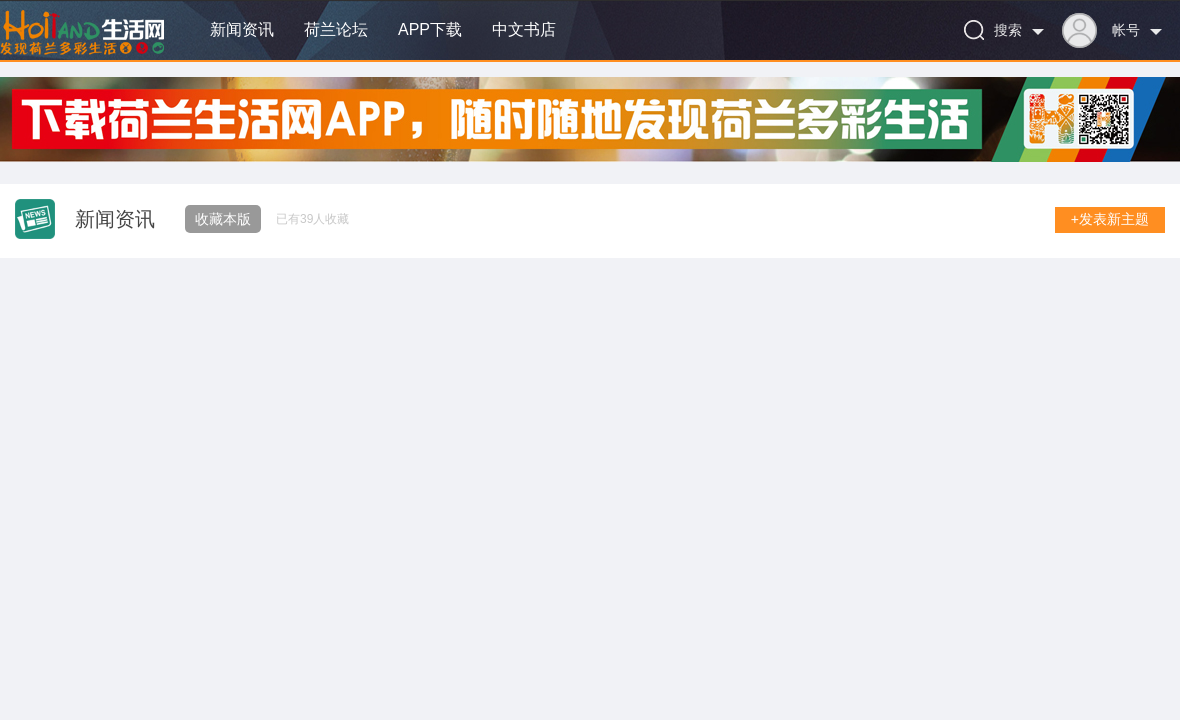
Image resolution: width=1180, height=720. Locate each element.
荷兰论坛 (336, 29)
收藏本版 (223, 219)
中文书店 (524, 29)
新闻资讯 (242, 29)
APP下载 (430, 29)
